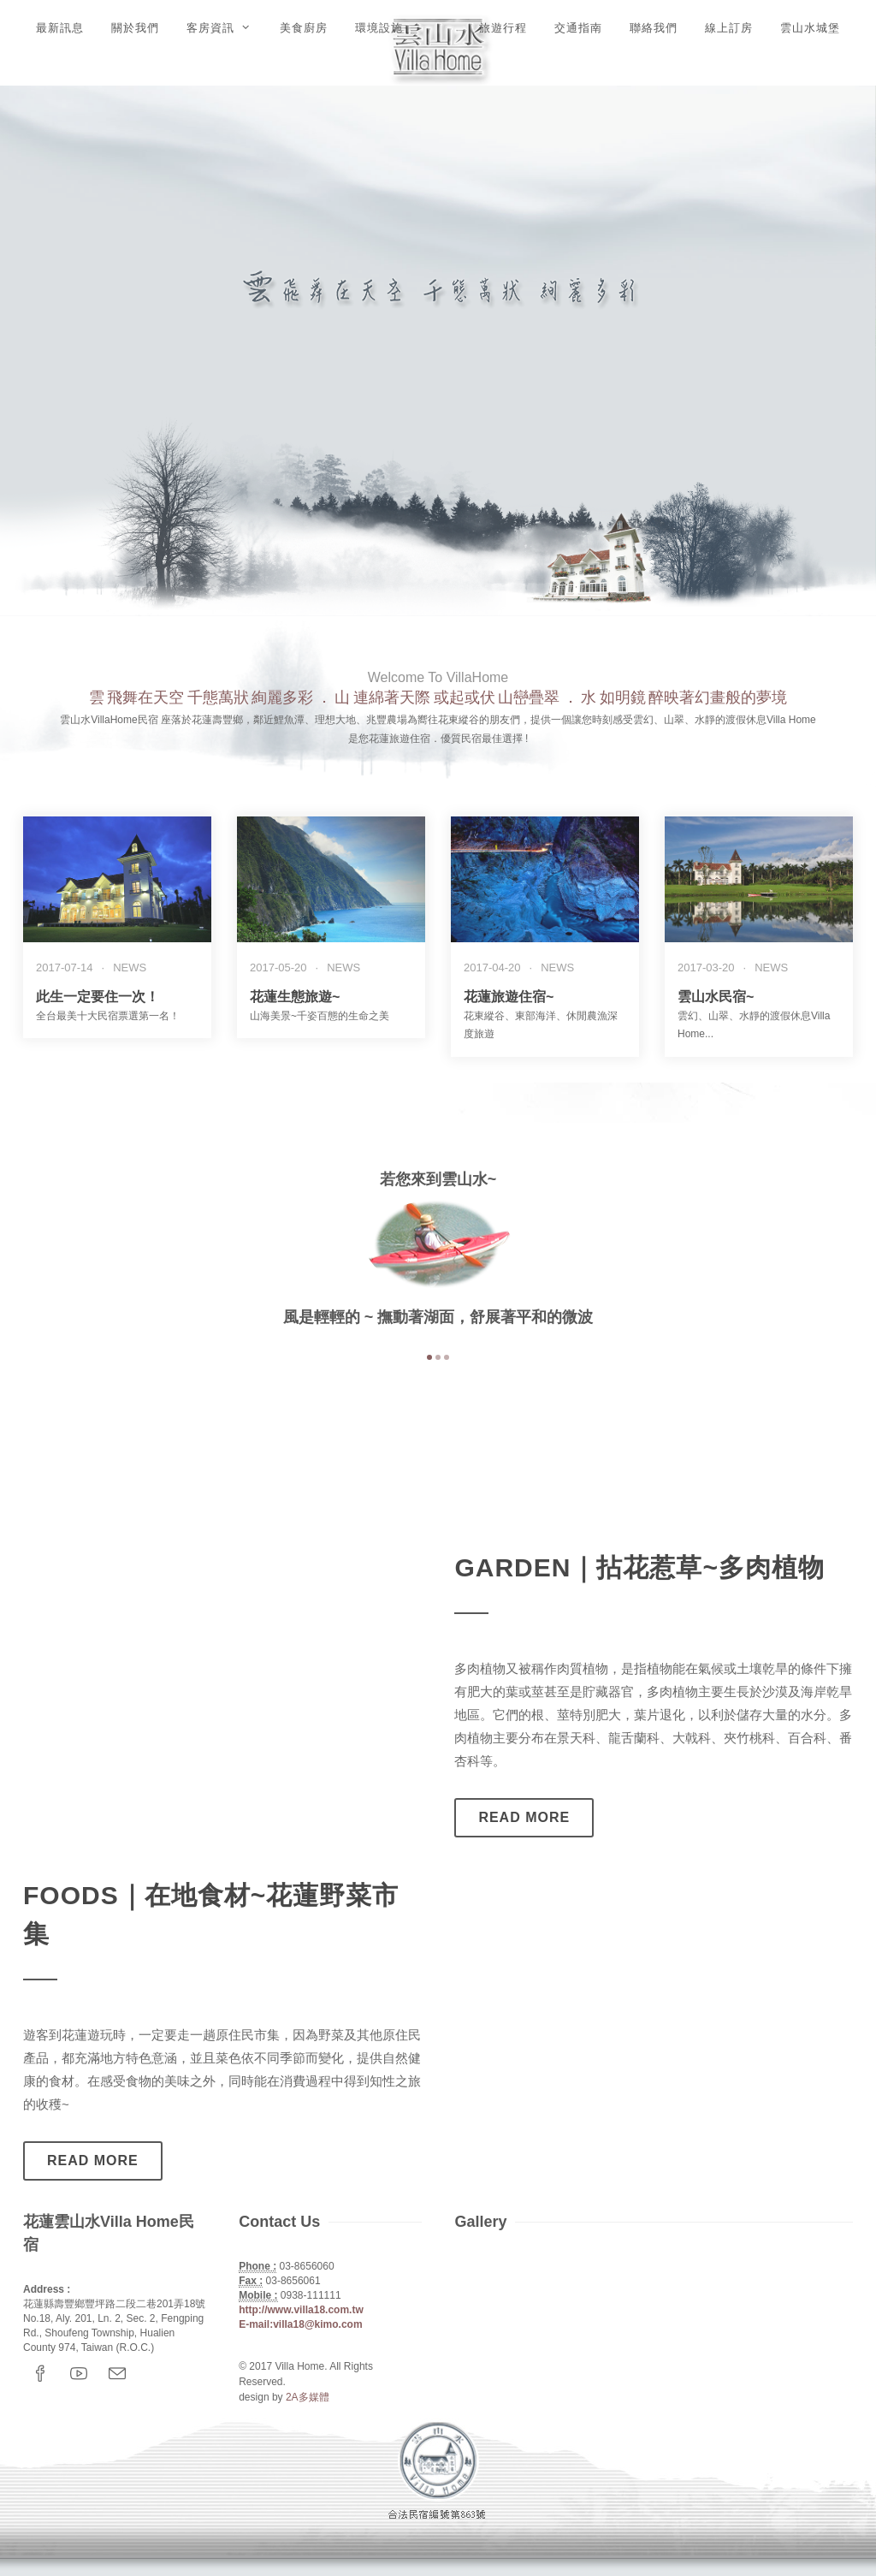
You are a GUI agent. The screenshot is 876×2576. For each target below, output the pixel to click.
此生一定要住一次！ (97, 996)
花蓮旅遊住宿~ (508, 996)
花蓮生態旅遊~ (295, 996)
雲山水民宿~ (716, 996)
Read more (524, 1817)
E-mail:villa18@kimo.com (300, 2324)
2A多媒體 (307, 2397)
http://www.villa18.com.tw (301, 2310)
